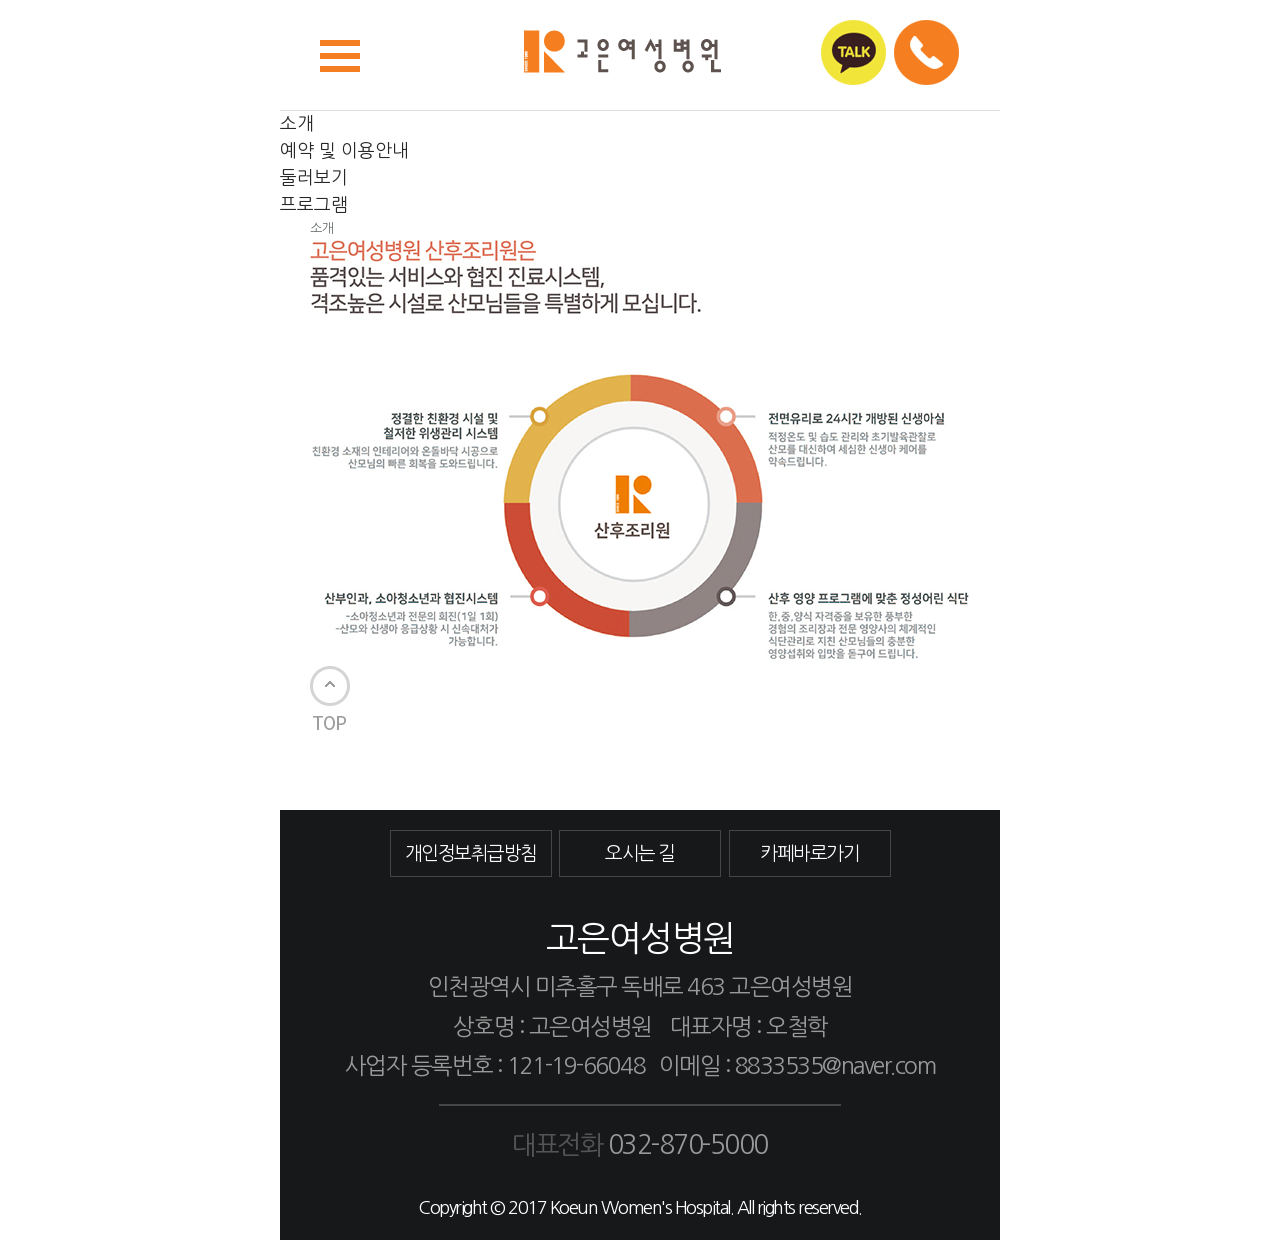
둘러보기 (314, 178)
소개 (297, 124)
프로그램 (314, 205)
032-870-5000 (688, 1145)
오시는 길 (640, 853)
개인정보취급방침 (471, 853)
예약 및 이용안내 (344, 151)
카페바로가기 (809, 853)
